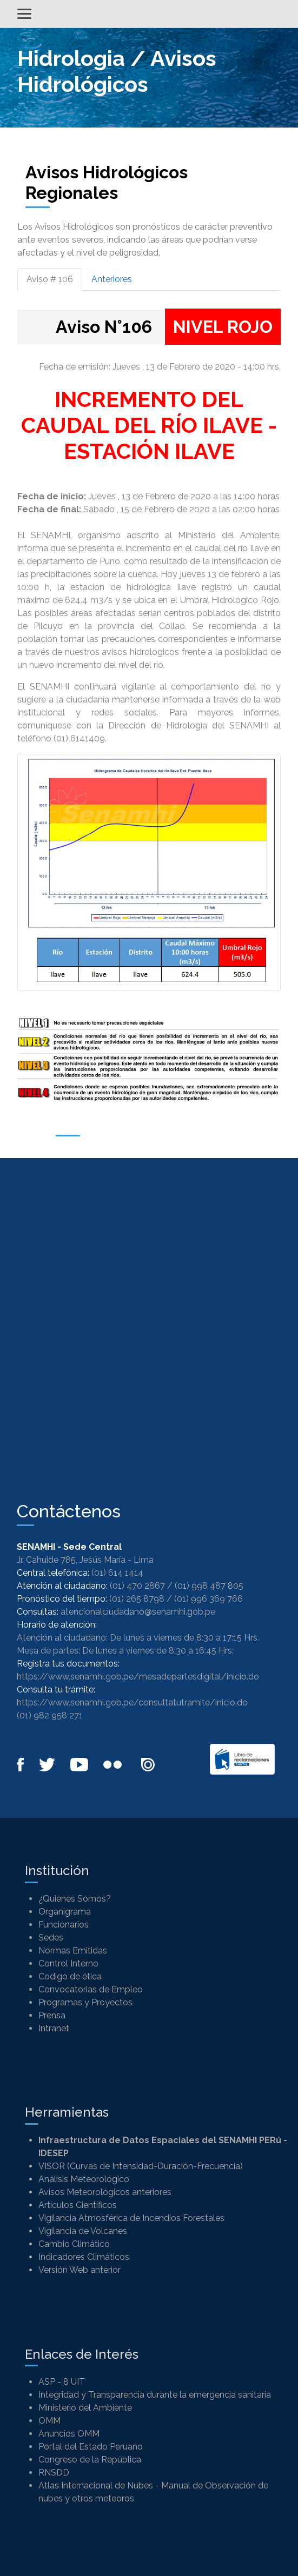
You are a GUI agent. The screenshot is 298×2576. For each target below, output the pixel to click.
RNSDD (53, 2472)
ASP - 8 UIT (61, 2382)
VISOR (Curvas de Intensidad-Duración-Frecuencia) (140, 2166)
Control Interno (68, 1963)
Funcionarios (63, 1924)
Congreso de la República (89, 2459)
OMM (49, 2421)
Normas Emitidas (72, 1950)
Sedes (50, 1937)
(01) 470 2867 (137, 1586)
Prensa (51, 2015)
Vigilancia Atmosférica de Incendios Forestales (131, 2218)
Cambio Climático (74, 2244)
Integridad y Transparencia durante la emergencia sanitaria (154, 2395)
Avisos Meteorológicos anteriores (104, 2192)
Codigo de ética (70, 1976)
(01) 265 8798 (136, 1599)
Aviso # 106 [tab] (50, 279)
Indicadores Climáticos (83, 2257)
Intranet (53, 2028)
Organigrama (64, 1911)
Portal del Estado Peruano (90, 2446)
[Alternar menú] (24, 14)
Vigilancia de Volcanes (82, 2231)
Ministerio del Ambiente (85, 2408)
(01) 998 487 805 (209, 1586)
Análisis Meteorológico (83, 2179)
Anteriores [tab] (111, 279)
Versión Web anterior (79, 2270)
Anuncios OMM (69, 2433)
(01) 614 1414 (117, 1573)
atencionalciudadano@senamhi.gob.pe (138, 1612)
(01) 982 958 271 (50, 1715)
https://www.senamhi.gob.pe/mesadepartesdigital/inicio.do (138, 1676)
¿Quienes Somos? (74, 1898)
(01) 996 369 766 (208, 1599)
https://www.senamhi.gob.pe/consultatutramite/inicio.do (132, 1702)
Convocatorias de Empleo (90, 1989)
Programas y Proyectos (85, 2002)
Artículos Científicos (77, 2205)
